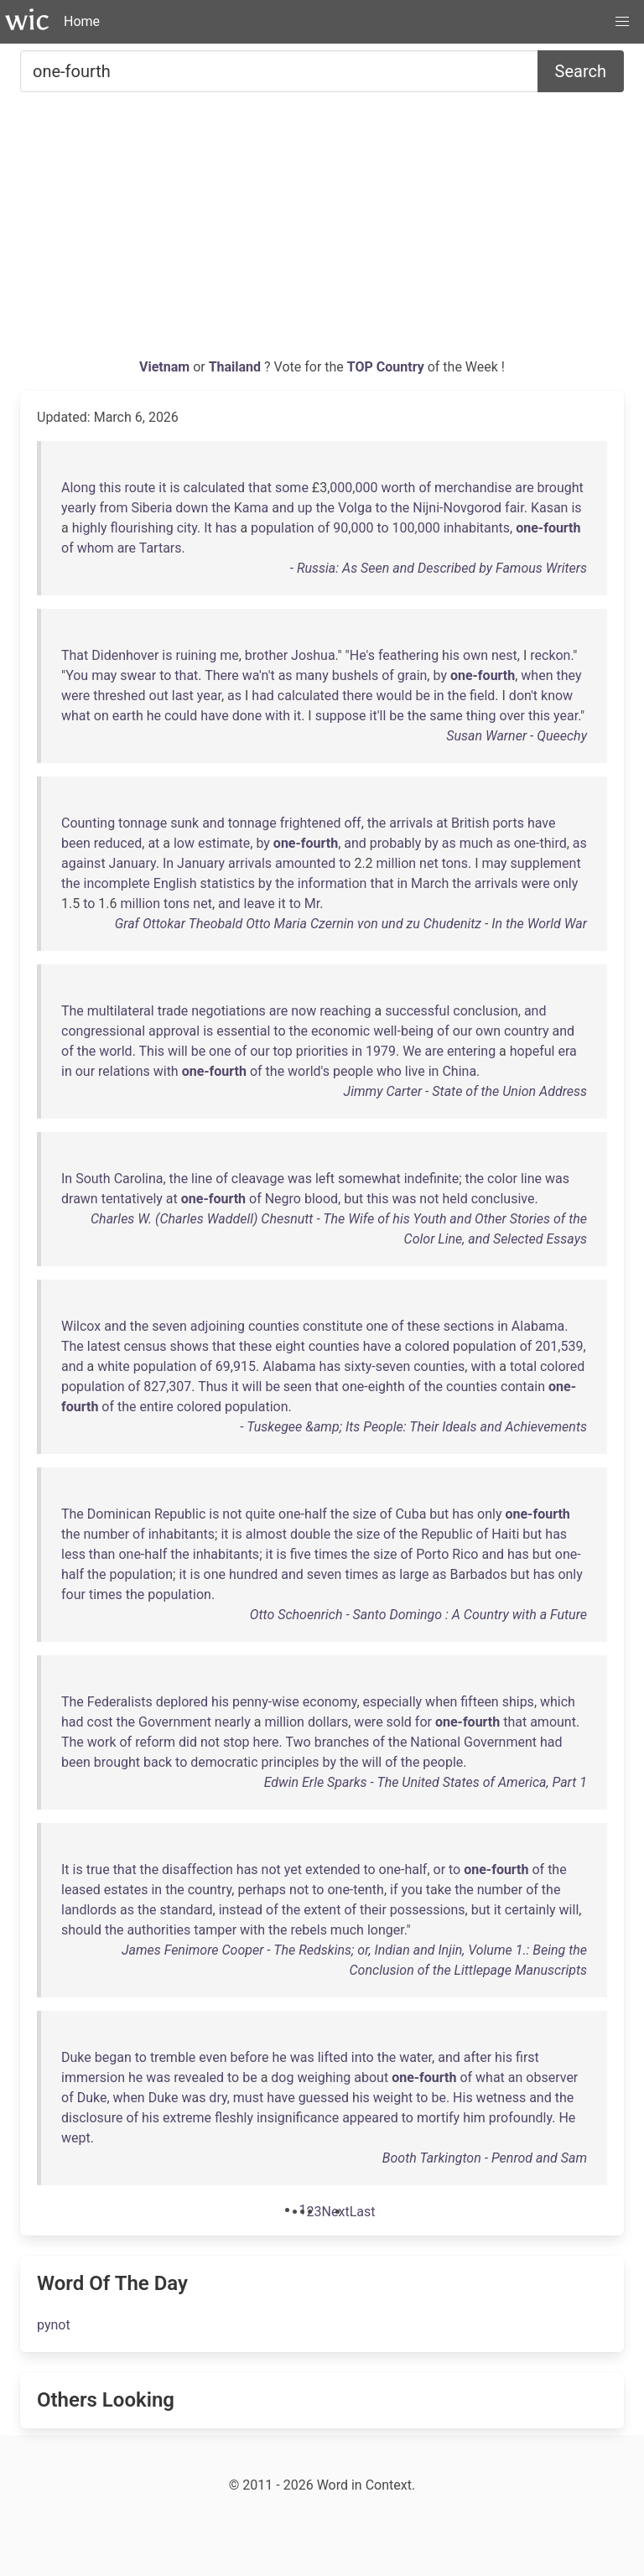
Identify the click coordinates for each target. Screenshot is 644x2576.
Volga (355, 508)
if (393, 1890)
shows (189, 1346)
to (381, 508)
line (201, 1179)
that (260, 488)
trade (173, 1011)
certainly (530, 1910)
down (191, 508)
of (424, 488)
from (114, 508)
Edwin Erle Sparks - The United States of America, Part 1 (425, 1782)
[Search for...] (279, 71)
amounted (305, 863)
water (415, 2057)
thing (481, 716)
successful (417, 1011)
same (445, 716)
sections (469, 1326)
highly (89, 528)
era (567, 1051)
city (187, 528)
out (159, 696)
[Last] (363, 2212)
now (303, 1011)
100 (403, 528)
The (72, 1011)
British (470, 823)
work (102, 1742)
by (439, 675)
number (107, 1534)
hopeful (532, 1051)
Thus (212, 1386)
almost (266, 1534)
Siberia (151, 508)
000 (341, 488)
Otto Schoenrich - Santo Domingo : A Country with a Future (418, 1615)
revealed (199, 2077)
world (115, 1051)
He (566, 2118)
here (266, 1742)
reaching (345, 1011)
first (527, 2057)
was (300, 1179)
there (357, 696)
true (98, 1869)
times (331, 1554)
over (512, 716)
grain (412, 675)
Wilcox (81, 1326)
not (429, 1199)
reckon (550, 655)
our (462, 1031)
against (83, 863)
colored (427, 1346)
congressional (103, 1031)
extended (333, 1869)
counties (273, 1326)
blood (321, 1199)
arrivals (411, 823)
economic (340, 1031)
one (220, 1051)
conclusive (503, 1199)
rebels (309, 1930)
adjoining (217, 1326)
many (312, 675)
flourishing (142, 528)
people (353, 1071)
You (76, 675)
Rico (465, 1554)
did (188, 1742)
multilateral (120, 1011)
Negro (283, 1199)
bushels (355, 675)
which (557, 1702)
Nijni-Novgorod (457, 508)
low (184, 843)
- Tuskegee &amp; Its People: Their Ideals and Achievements (413, 1427)
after (477, 2057)
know (557, 696)
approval (174, 1031)
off (352, 823)
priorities (322, 1051)
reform (155, 1742)
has (226, 528)
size (364, 1514)
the (221, 508)
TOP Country (385, 367)
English (175, 883)
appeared (370, 2118)
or (440, 1869)
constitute (333, 1326)
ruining (195, 655)
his (451, 655)
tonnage (142, 823)
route (139, 488)
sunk (184, 823)
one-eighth (373, 1386)
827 (154, 1386)
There (222, 675)
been (76, 843)
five (300, 1554)
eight (289, 1346)
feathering (408, 655)
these (423, 1326)
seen (297, 1386)
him (474, 2118)
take (438, 1890)
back (157, 1762)
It (208, 528)
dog (282, 2077)
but (353, 1199)
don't (523, 696)
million (397, 863)
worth (398, 488)
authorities (158, 1930)
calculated (215, 488)
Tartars (160, 548)
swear (138, 675)
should (81, 1930)
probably (396, 843)
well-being (403, 1031)
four (73, 1594)
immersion (93, 2077)
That (74, 655)
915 (244, 1366)
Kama (251, 508)
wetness (501, 2098)
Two (297, 1742)
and (283, 508)
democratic (223, 1762)
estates (126, 1890)
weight (393, 2098)
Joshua (313, 655)
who (389, 1071)
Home (82, 21)
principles (290, 1762)
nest (504, 655)
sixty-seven (377, 1366)
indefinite (432, 1179)
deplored (182, 1702)
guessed (324, 2098)
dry (217, 2098)
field (482, 696)
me (229, 655)
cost (100, 1722)
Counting (88, 823)
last (183, 696)
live (415, 1071)
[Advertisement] (322, 231)
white (113, 1366)
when (537, 675)
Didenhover (124, 655)
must (248, 2098)
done (247, 716)
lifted (333, 2057)
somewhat (369, 1179)
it (162, 488)
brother (266, 655)
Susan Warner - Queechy (516, 736)
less (73, 1554)
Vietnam (166, 367)
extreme (187, 2118)
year (209, 696)
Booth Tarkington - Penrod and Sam (484, 2158)
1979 (381, 1051)
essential (243, 1031)
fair (514, 508)
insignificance (298, 2118)
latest (104, 1346)
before (250, 2057)
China (459, 1071)
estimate (224, 843)
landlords (89, 1910)
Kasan (550, 508)
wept (76, 2138)
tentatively (132, 1199)
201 (546, 1346)
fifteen (479, 1702)
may (104, 675)
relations (124, 1071)
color (502, 1179)
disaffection (197, 1869)
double (310, 1534)
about (371, 2077)
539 (571, 1346)
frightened (310, 823)
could (180, 716)
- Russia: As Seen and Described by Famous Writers (438, 568)
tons (455, 863)
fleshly (234, 2118)
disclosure (91, 2118)
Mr (311, 903)
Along (78, 488)
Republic (179, 1514)
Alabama (538, 1326)
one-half (302, 1514)
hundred (253, 1574)
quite (261, 1514)
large (413, 1574)
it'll (378, 716)
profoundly (520, 2118)
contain (523, 1386)
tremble (172, 2057)
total (523, 1366)
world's (309, 1071)
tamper (215, 1930)
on (101, 716)
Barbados (477, 1574)
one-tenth (355, 1890)
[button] (622, 22)
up (305, 508)
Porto (432, 1554)
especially (393, 1702)
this (110, 488)
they (568, 675)
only (565, 883)
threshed (119, 696)
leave (259, 903)
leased (81, 1890)
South (93, 1179)
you (411, 1890)
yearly (78, 508)
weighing (324, 2077)
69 (223, 1366)
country (526, 1031)
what (76, 716)
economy (330, 1702)
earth (127, 716)
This (152, 1051)
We (411, 1051)
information (332, 883)
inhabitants (477, 528)
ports (508, 823)
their (373, 1910)
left (325, 1179)
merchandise (473, 488)
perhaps (261, 1890)
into (362, 2057)
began (113, 2057)
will (178, 1051)
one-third (540, 843)
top (283, 1051)
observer (552, 2077)
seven (169, 1326)
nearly (233, 1722)
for (423, 1722)
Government (174, 1722)
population (282, 528)
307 (180, 1386)
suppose (340, 716)
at (442, 823)
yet (293, 1869)
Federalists (120, 1702)
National (435, 1742)
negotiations (228, 1011)
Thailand (236, 367)
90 (340, 528)
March (430, 883)
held (455, 1199)
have (214, 716)
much (476, 843)
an (515, 2077)
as (285, 675)
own (475, 655)
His (463, 2098)
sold (399, 1722)
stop (236, 1742)
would (395, 696)
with (277, 716)
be (422, 696)
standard (185, 1910)
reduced (118, 843)
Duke (76, 2057)
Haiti (505, 1534)
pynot (53, 2325)
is (174, 488)
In (168, 863)
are (524, 488)
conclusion (485, 1011)
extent (322, 1910)
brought (561, 488)
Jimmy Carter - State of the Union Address (465, 1091)
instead (240, 1910)
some (292, 488)
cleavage (257, 1179)
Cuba (410, 1514)
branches (342, 1742)
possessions (427, 1910)
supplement (546, 863)
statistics (227, 883)
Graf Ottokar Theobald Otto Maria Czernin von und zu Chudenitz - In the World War (351, 924)
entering (471, 1051)
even (212, 2057)
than (102, 1554)
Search (580, 71)
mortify (438, 2118)
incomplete (117, 883)
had (263, 696)
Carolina (139, 1179)
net (429, 863)
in (439, 696)
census (145, 1346)
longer (385, 1930)
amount (553, 1722)
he (154, 716)
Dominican (119, 1514)
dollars (328, 1722)
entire (156, 1407)
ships (518, 1702)
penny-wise (265, 1702)
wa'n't (258, 675)
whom (95, 548)
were (75, 696)
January (132, 863)
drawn (79, 1199)
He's (362, 655)
